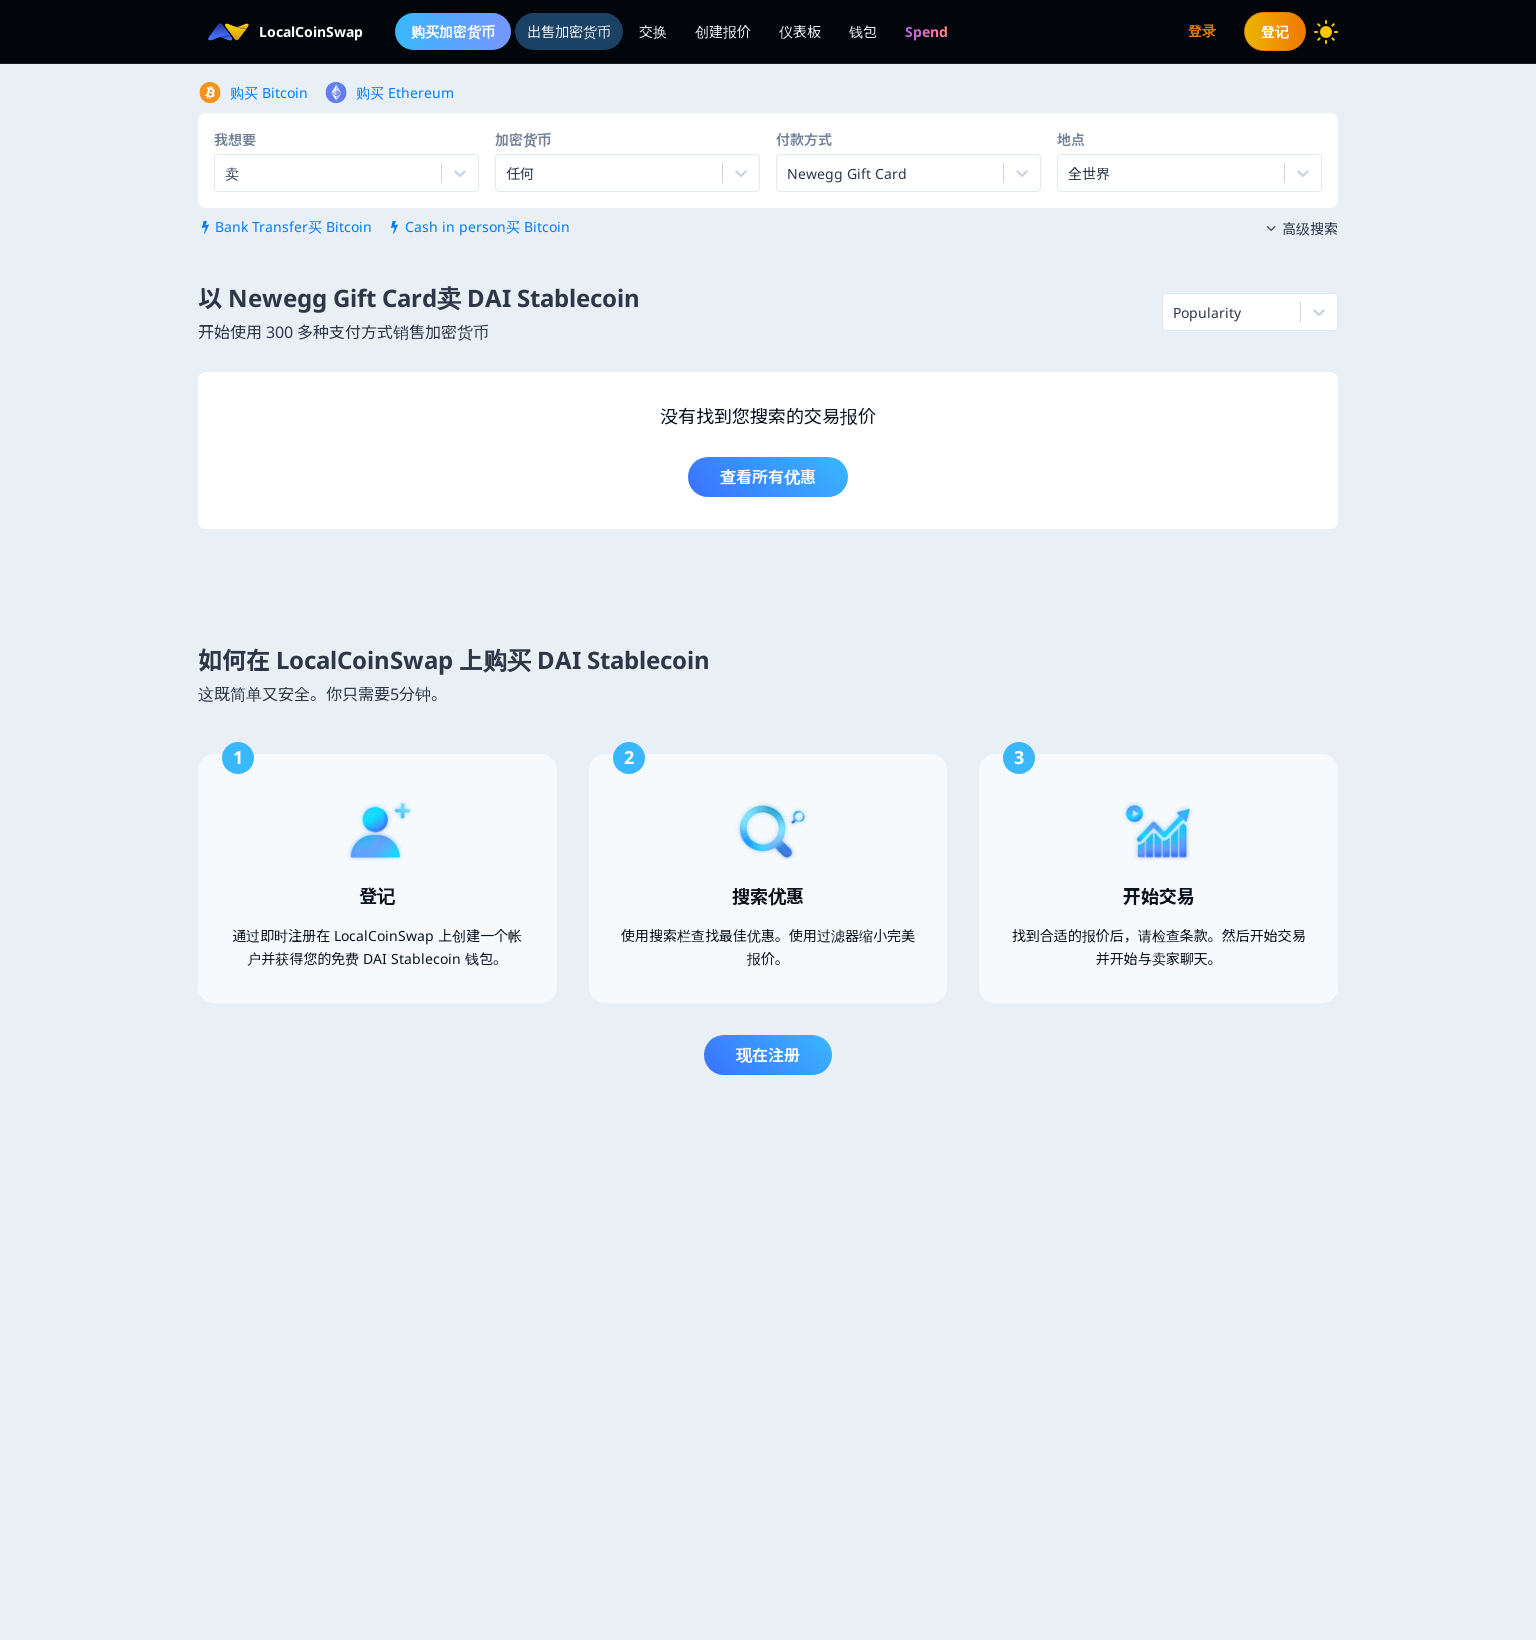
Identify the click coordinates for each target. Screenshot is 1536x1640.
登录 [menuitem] (1202, 30)
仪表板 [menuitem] (800, 31)
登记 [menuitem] (1275, 31)
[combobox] (508, 173)
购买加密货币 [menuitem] (453, 31)
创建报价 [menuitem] (723, 31)
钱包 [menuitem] (863, 31)
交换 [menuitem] (653, 31)
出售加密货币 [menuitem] (569, 31)
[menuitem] (926, 31)
